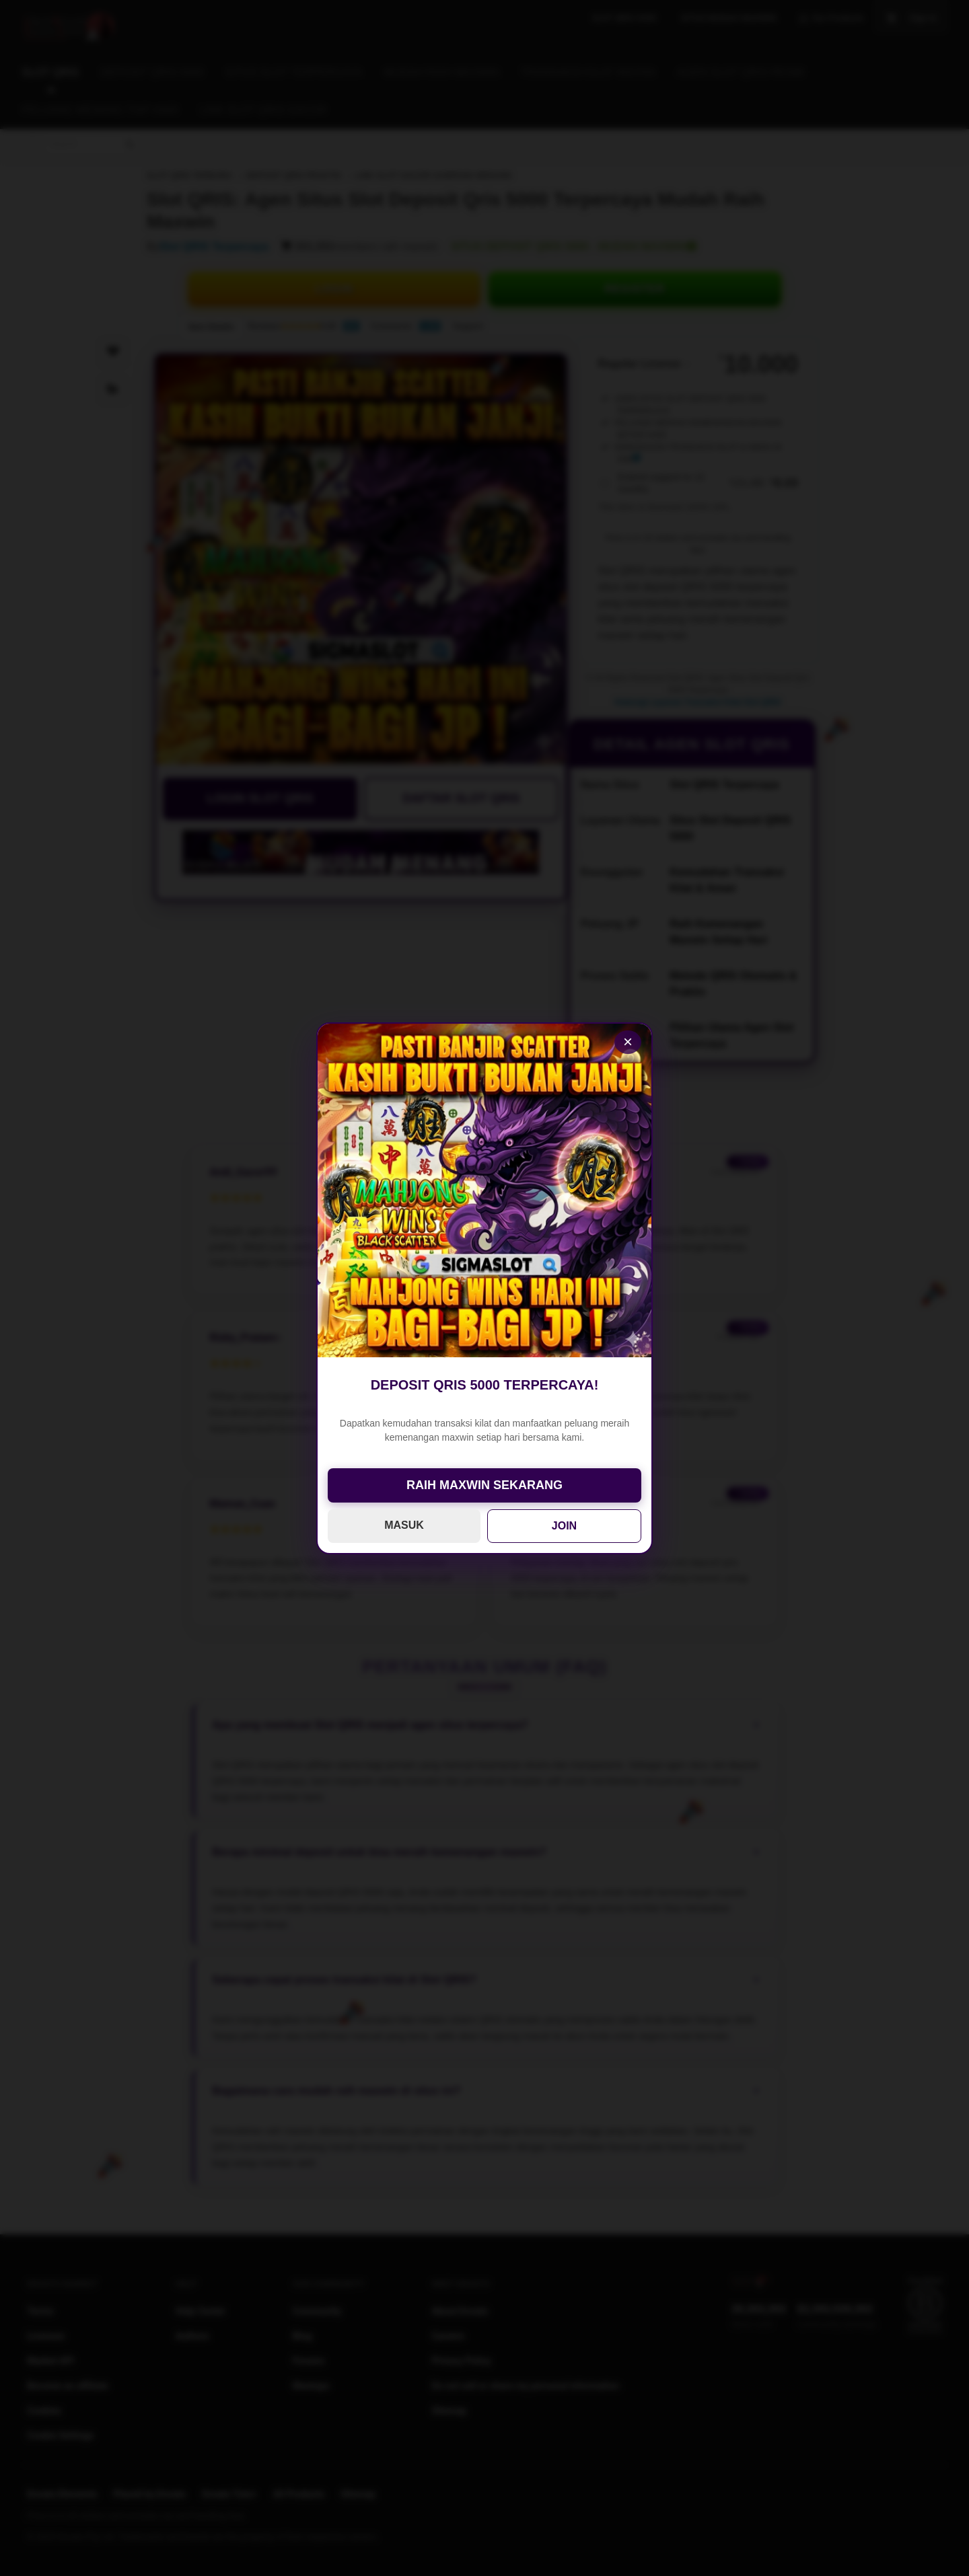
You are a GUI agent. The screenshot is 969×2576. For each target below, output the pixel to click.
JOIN (564, 1525)
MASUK (404, 1525)
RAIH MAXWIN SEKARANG (484, 1485)
